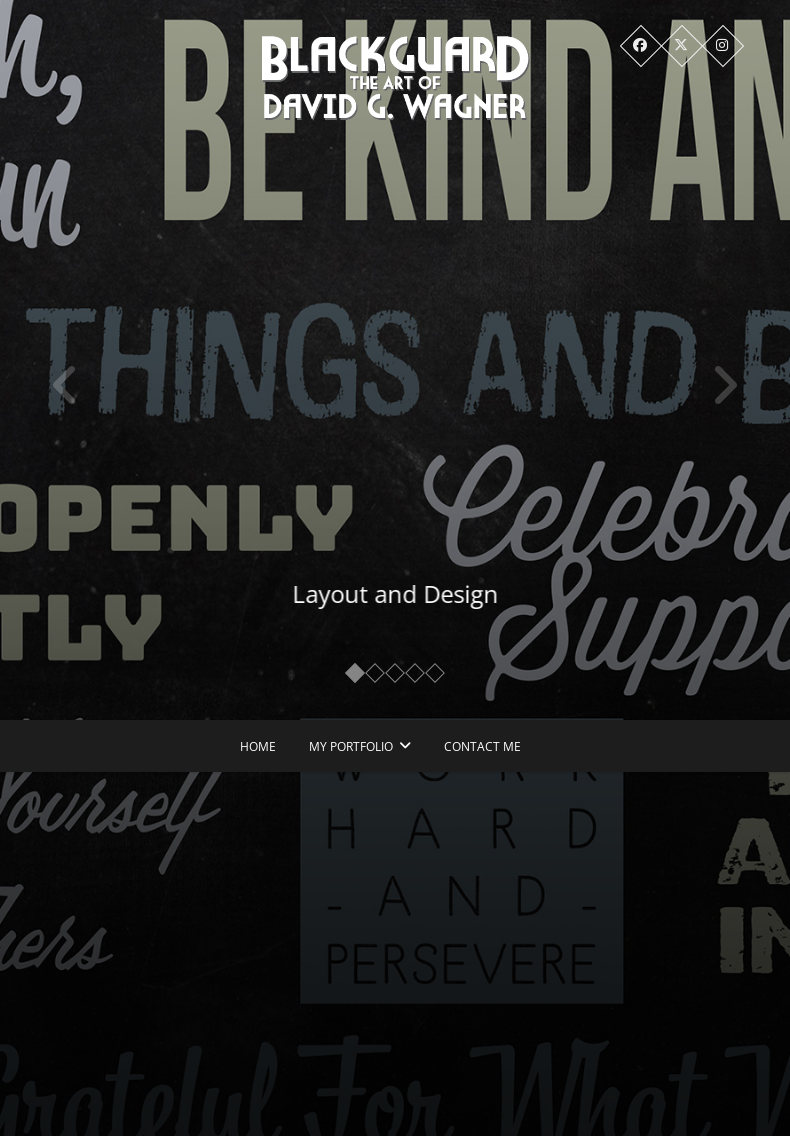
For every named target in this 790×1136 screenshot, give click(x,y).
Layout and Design (404, 593)
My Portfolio (351, 746)
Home (258, 746)
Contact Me (482, 746)
